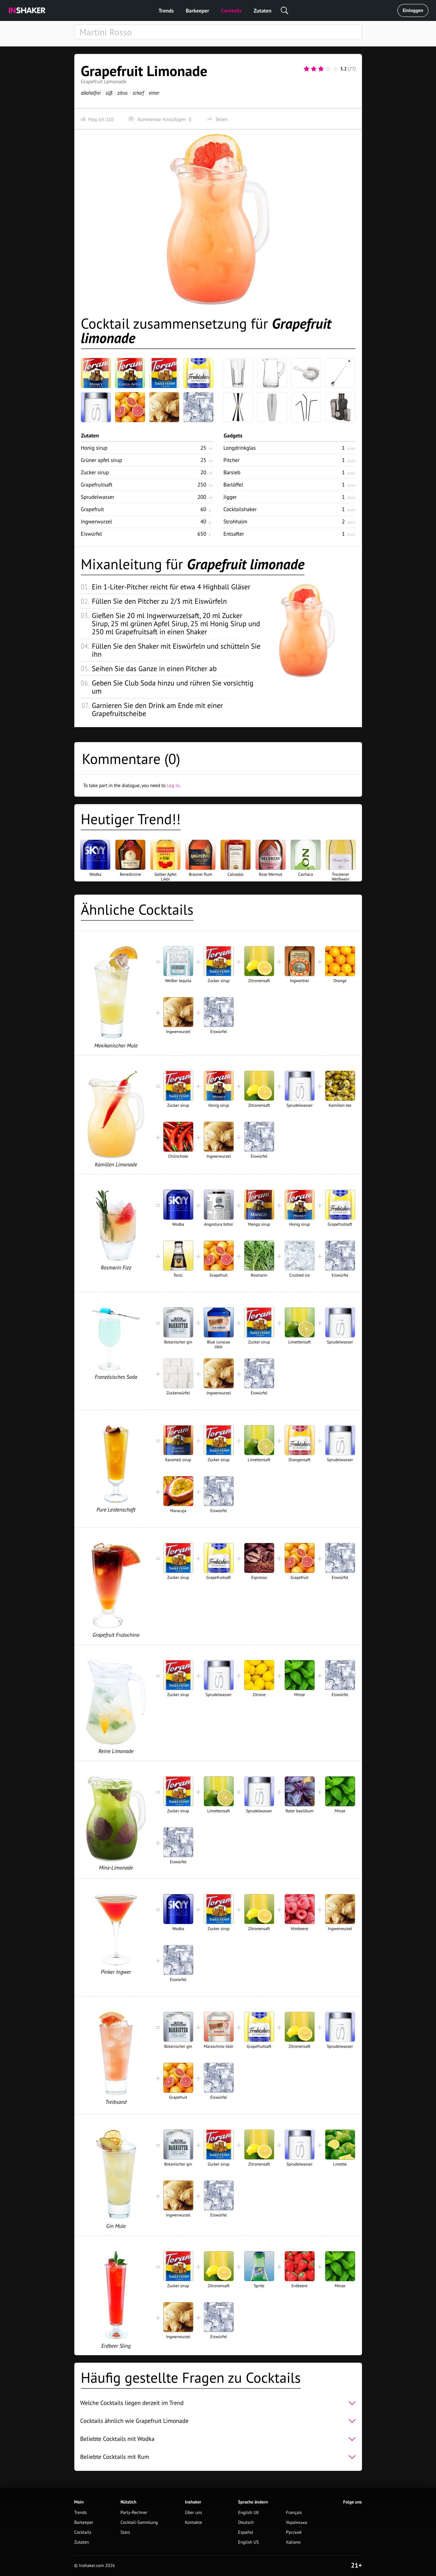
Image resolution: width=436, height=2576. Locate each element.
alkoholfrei (91, 92)
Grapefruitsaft (97, 484)
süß (108, 92)
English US (248, 2542)
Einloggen (413, 10)
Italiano (293, 2542)
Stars (125, 2532)
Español (246, 2532)
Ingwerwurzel (96, 521)
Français (294, 2512)
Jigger (230, 496)
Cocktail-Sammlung (139, 2522)
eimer (154, 92)
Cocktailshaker (240, 509)
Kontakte (193, 2522)
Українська (296, 2522)
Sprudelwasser (97, 496)
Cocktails (231, 10)
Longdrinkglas (240, 447)
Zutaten (262, 10)
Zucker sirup (95, 472)
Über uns (193, 2512)
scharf (138, 92)
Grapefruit (92, 509)
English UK (248, 2512)
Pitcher (232, 460)
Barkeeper (197, 10)
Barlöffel (233, 484)
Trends (166, 10)
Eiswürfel (91, 533)
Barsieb (232, 472)
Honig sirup (94, 447)
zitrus (122, 92)
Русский (293, 2532)
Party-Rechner (133, 2512)
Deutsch (246, 2522)
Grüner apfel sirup (101, 460)
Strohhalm (236, 521)
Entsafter (234, 533)
